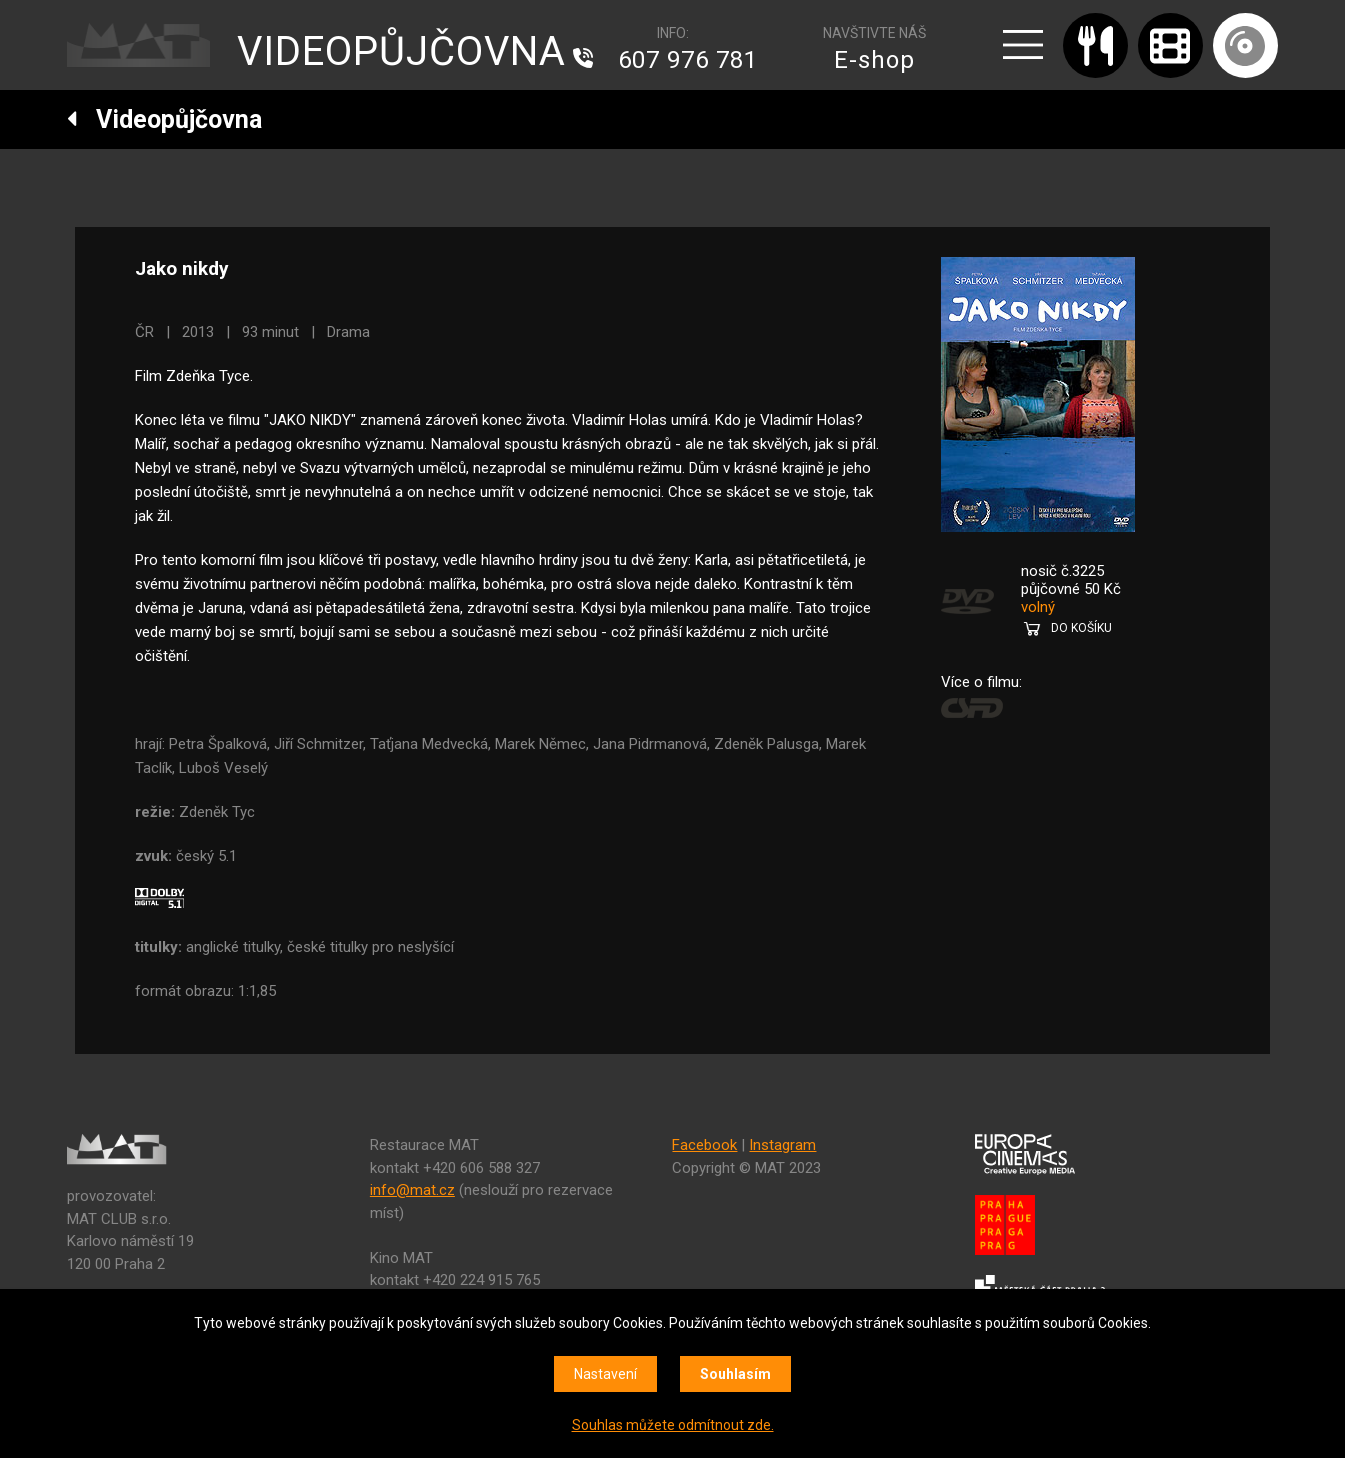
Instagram (782, 1145)
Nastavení (605, 1374)
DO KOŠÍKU (1081, 628)
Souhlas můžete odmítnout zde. (673, 1425)
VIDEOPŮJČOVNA (401, 51)
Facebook (704, 1145)
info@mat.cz (412, 1190)
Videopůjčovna (164, 119)
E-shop (874, 60)
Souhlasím (735, 1374)
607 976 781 (688, 60)
